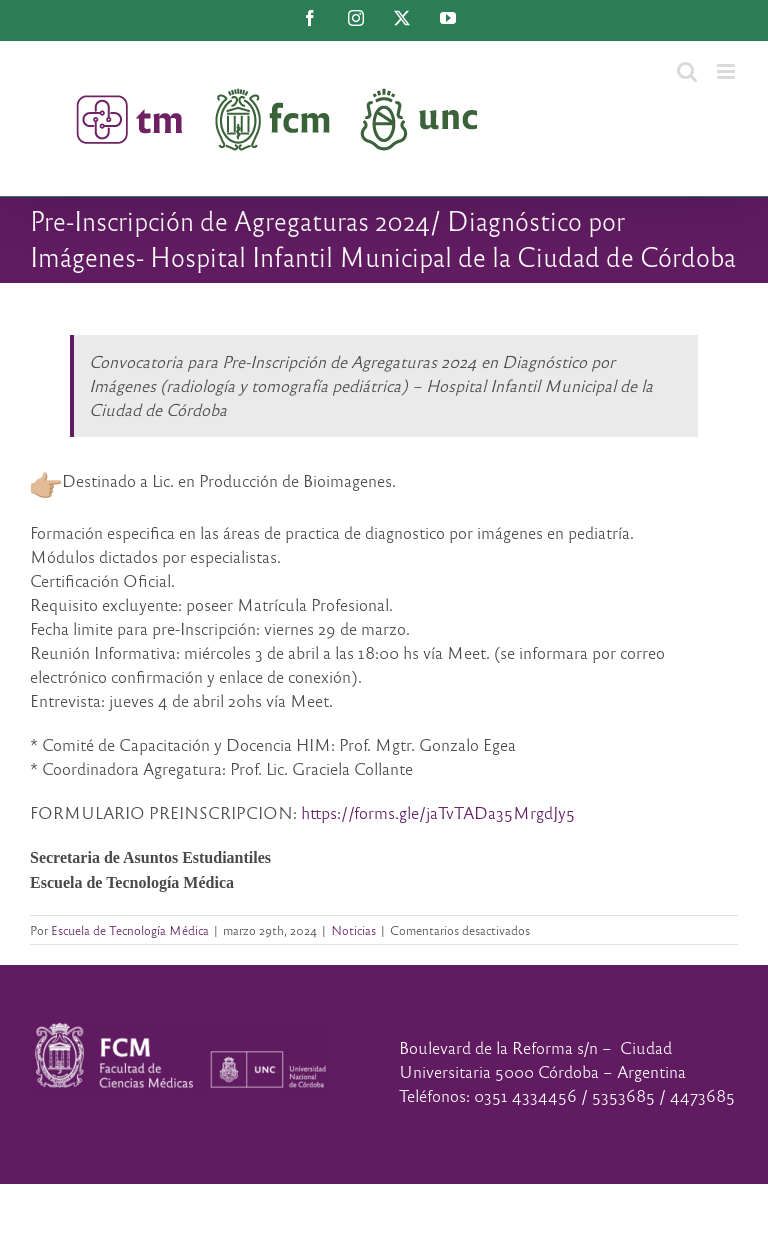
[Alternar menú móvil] (727, 71)
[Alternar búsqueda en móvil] (687, 71)
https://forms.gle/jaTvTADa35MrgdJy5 (438, 812)
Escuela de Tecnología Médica (130, 930)
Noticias (353, 930)
